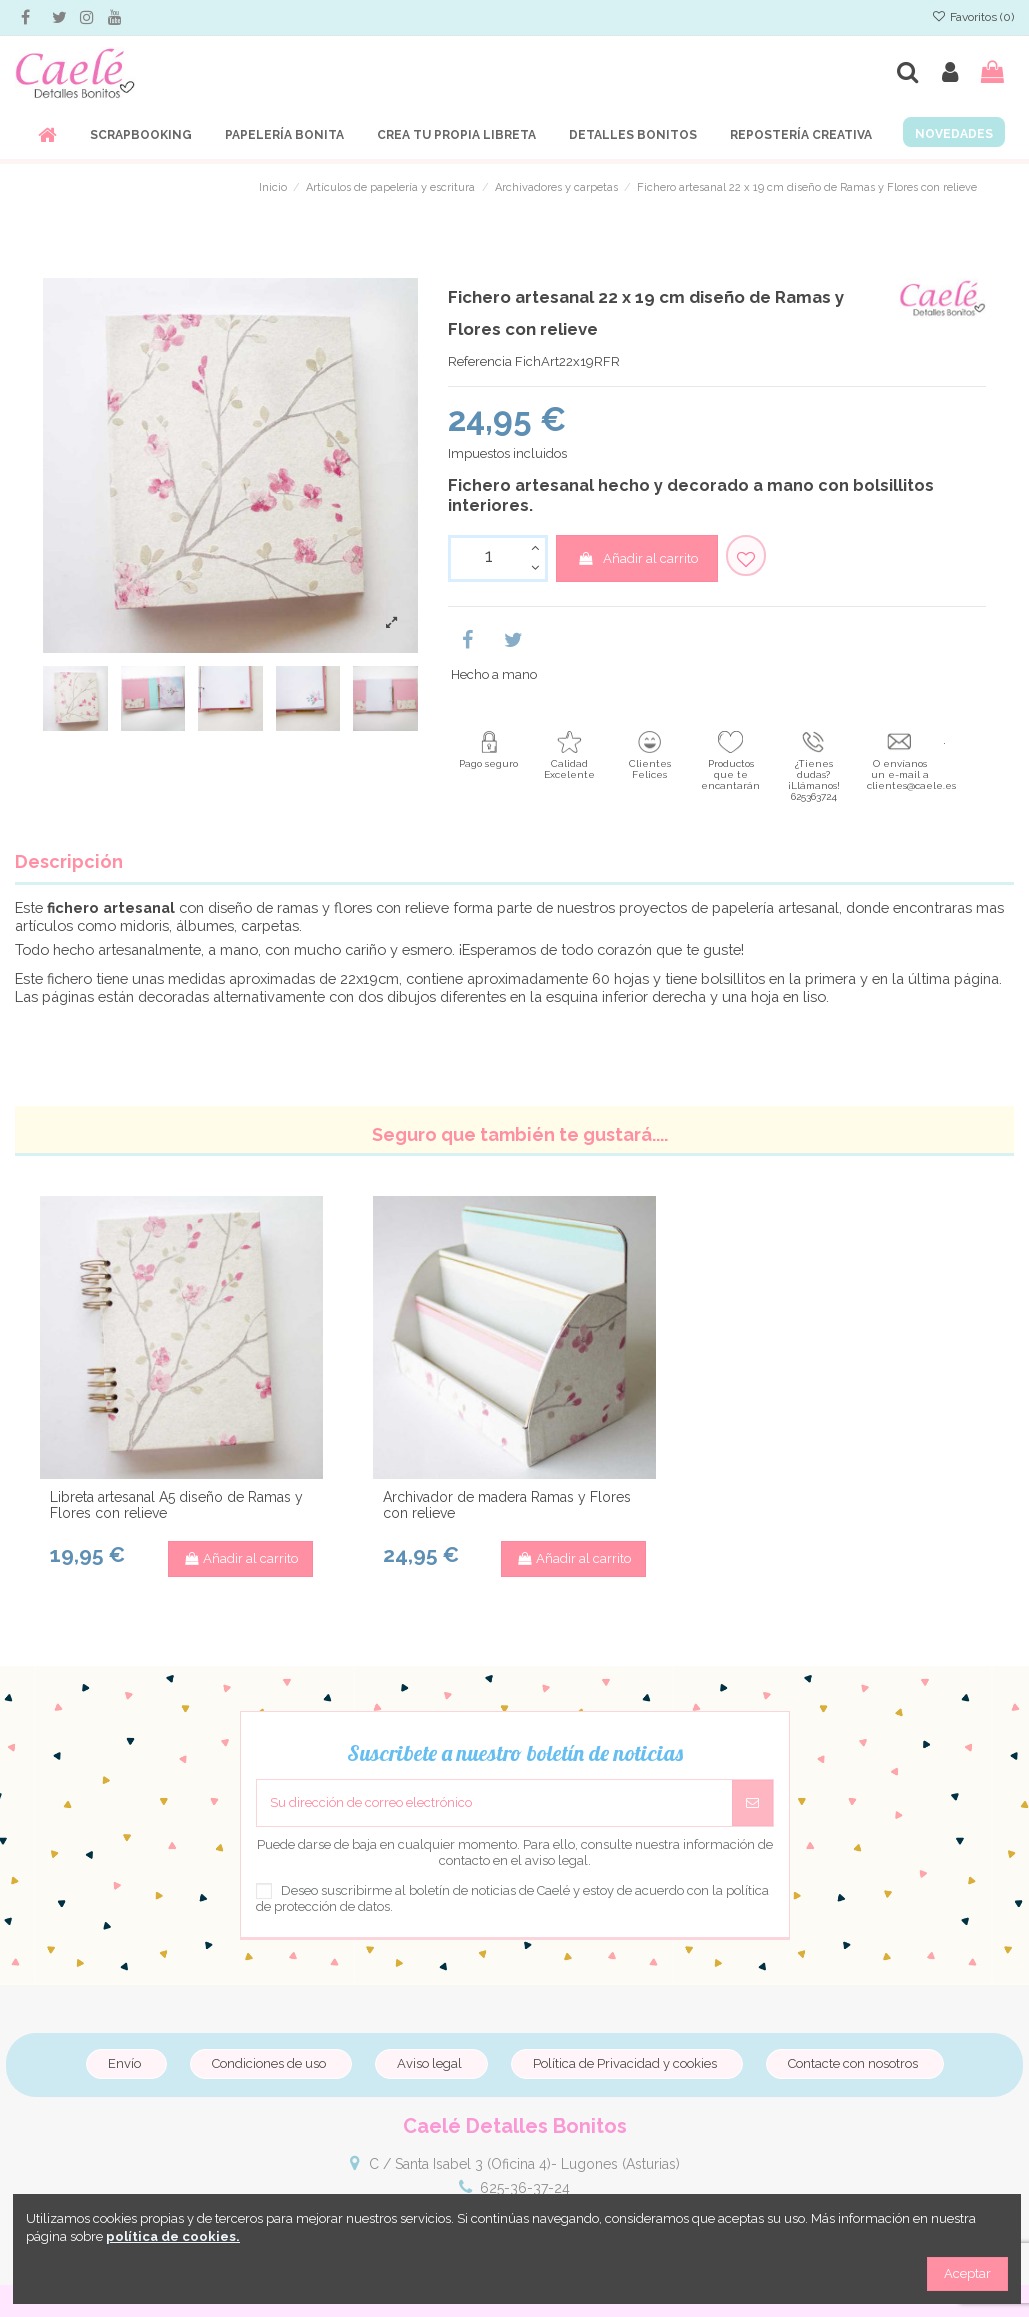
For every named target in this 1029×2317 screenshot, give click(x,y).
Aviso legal (429, 2063)
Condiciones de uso (269, 2063)
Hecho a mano (494, 674)
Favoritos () (973, 17)
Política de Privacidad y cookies (625, 2063)
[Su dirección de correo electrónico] (494, 1803)
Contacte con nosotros (853, 2063)
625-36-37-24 (525, 2188)
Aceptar (967, 2273)
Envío (124, 2063)
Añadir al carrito (637, 558)
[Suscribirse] (752, 1803)
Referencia (480, 361)
